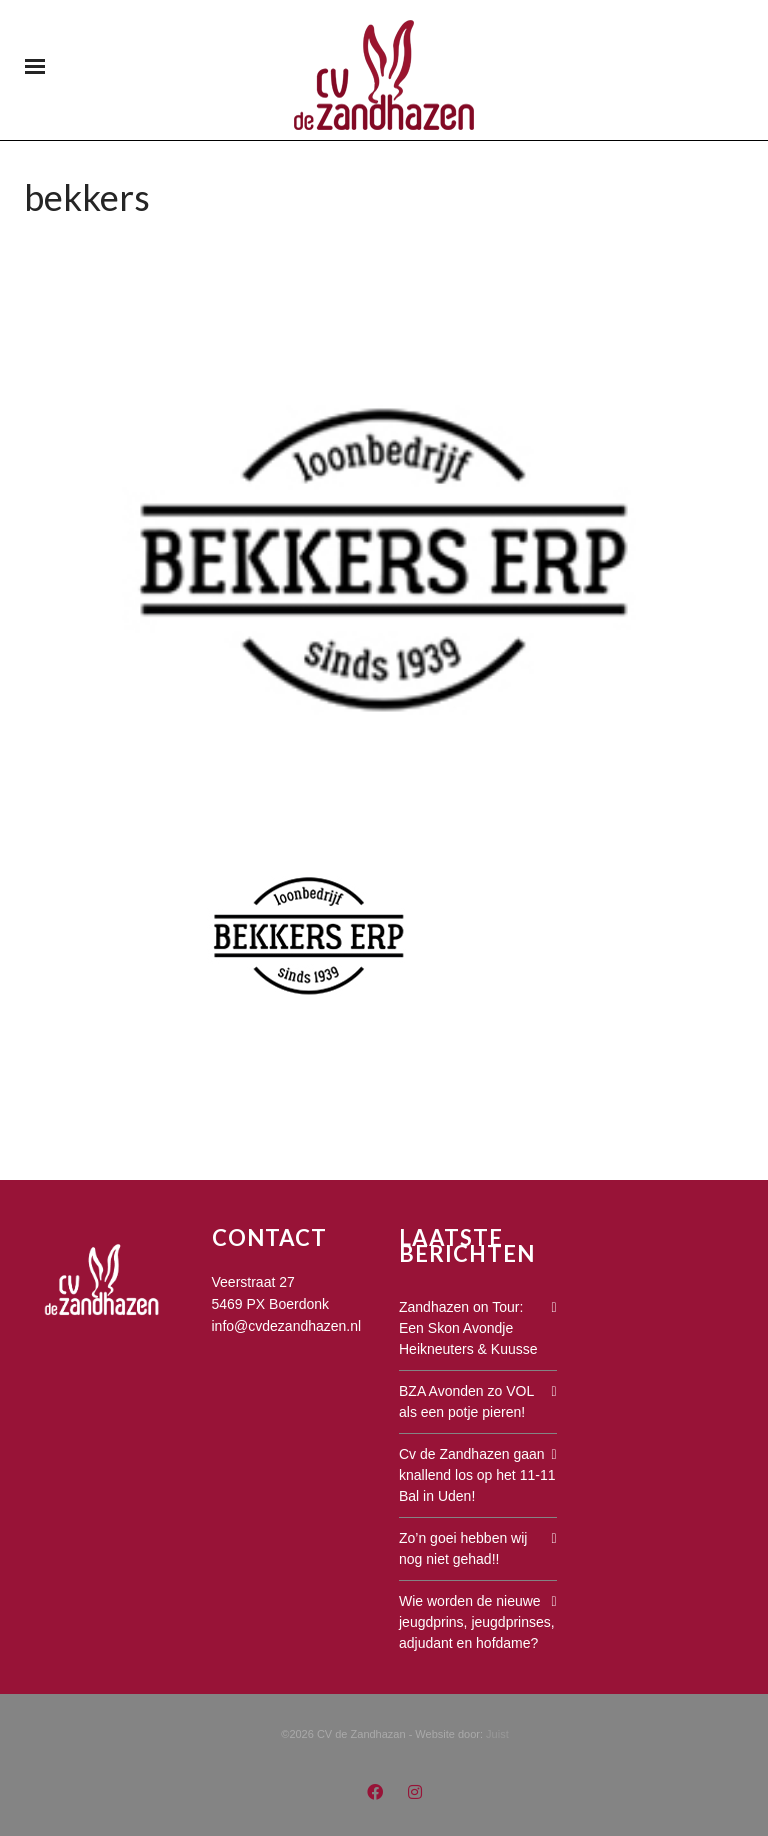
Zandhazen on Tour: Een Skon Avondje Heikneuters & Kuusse (468, 1328)
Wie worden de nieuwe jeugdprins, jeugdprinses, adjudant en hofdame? (477, 1622)
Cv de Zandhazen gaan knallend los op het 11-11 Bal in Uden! (477, 1475)
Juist (497, 1734)
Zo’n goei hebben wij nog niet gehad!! (463, 1548)
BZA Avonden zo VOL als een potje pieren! (466, 1401)
